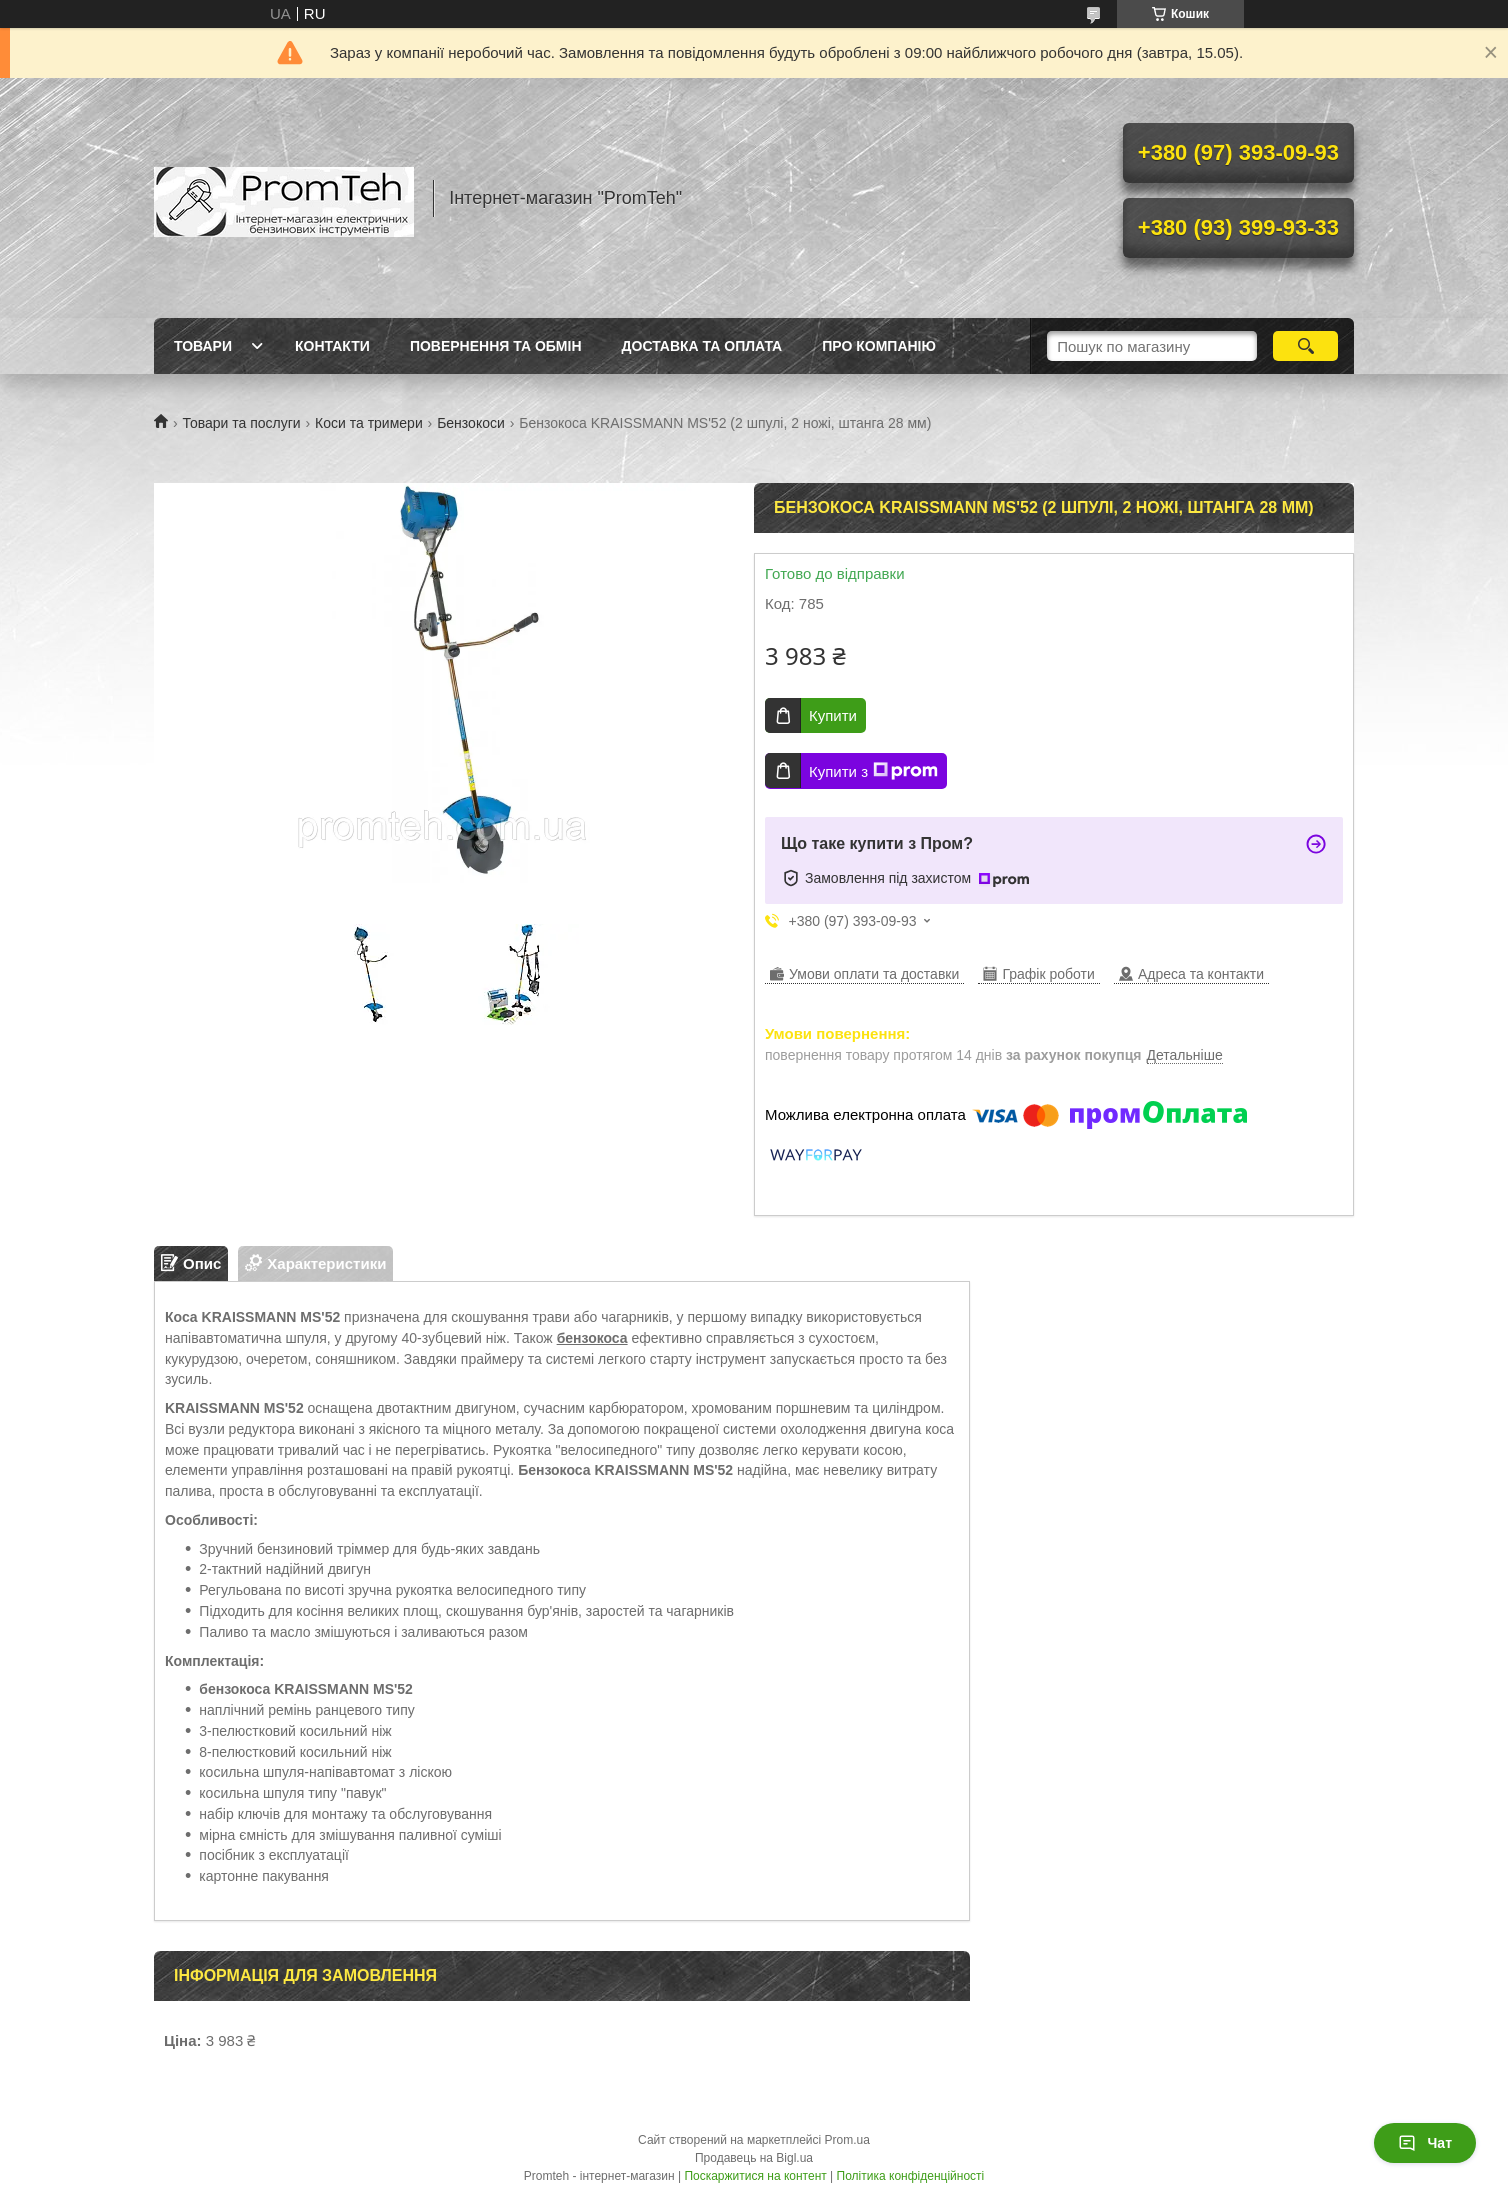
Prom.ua (847, 2140)
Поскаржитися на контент (755, 2176)
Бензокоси (471, 423)
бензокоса (592, 1338)
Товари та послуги (241, 423)
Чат (1425, 2143)
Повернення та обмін (496, 346)
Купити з (873, 771)
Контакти (332, 346)
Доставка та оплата (702, 346)
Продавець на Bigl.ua (754, 2158)
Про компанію (879, 346)
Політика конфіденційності (911, 2176)
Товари (203, 346)
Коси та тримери (369, 423)
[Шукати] (1305, 346)
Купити (833, 715)
